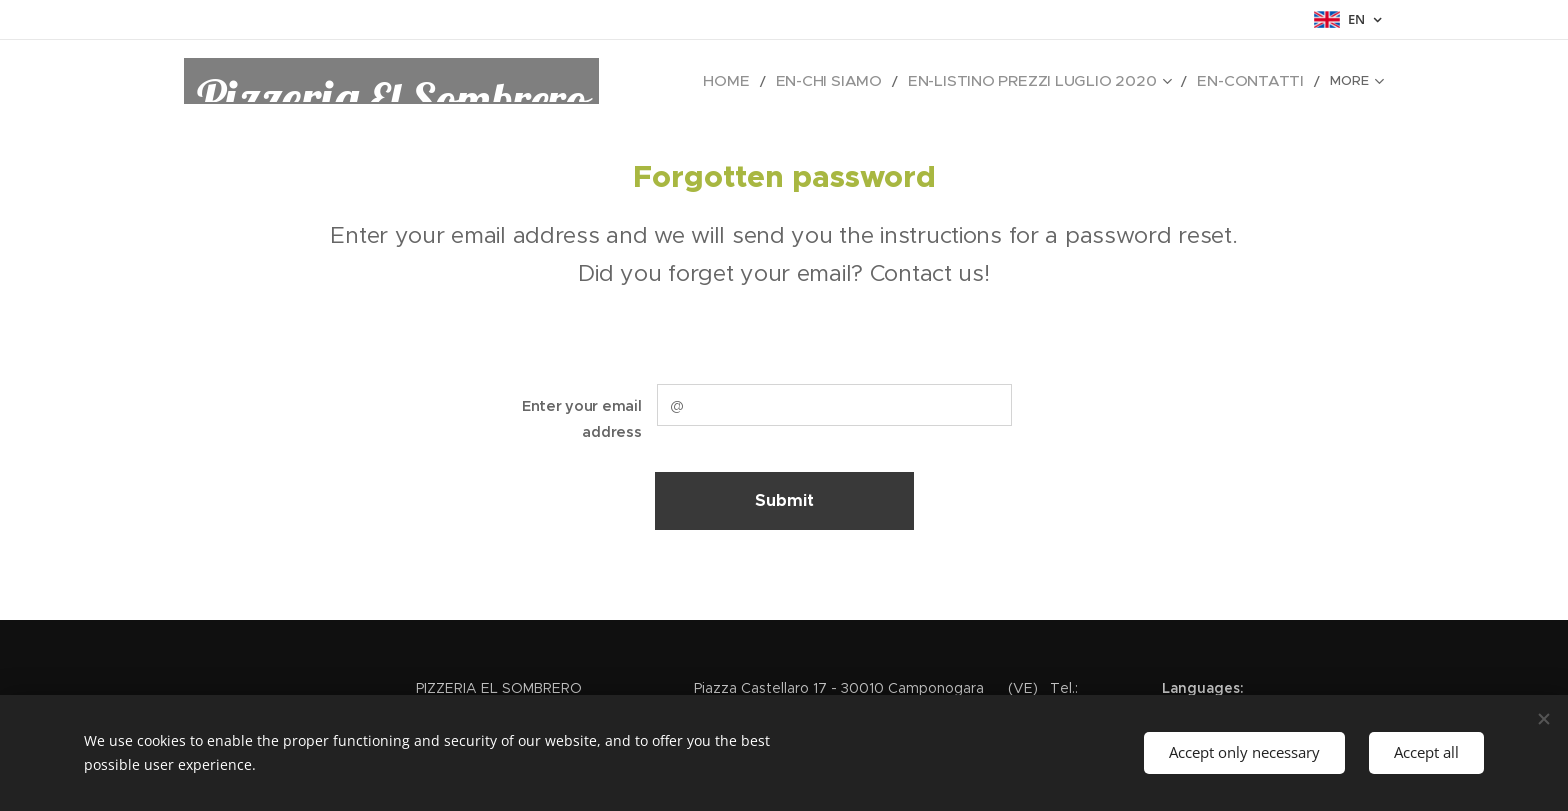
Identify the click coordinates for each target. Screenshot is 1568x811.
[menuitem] (801, 81)
